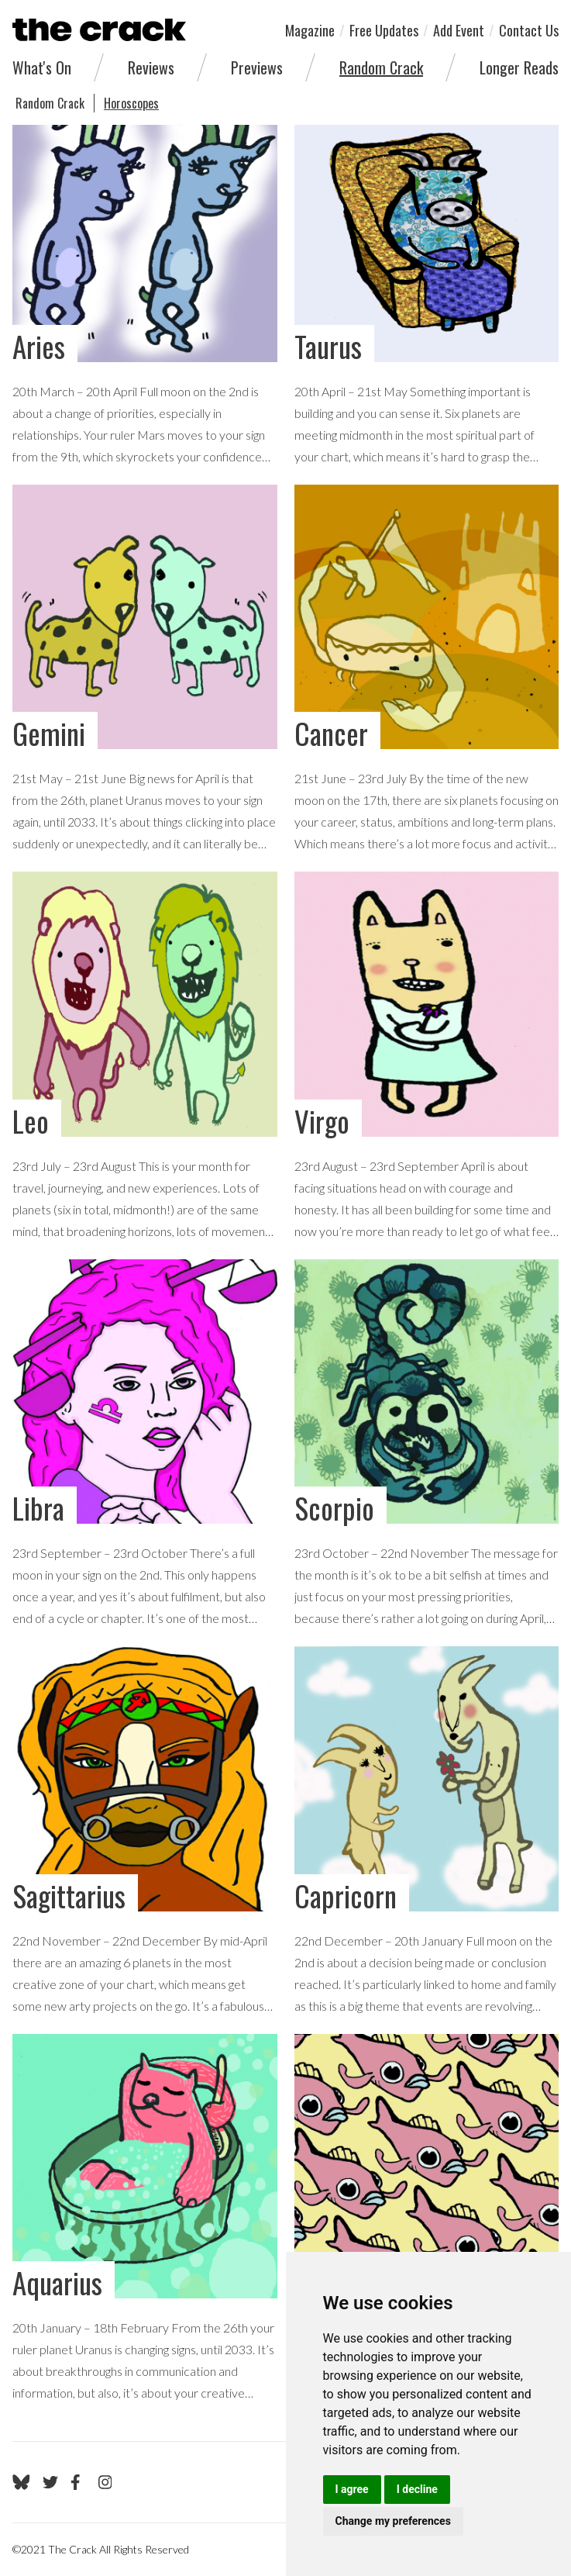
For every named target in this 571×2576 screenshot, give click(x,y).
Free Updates (383, 30)
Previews (257, 67)
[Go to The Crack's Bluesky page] (21, 2482)
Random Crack (381, 67)
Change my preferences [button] (393, 2521)
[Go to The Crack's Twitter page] (50, 2482)
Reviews (151, 67)
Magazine (310, 30)
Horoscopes (131, 103)
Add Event (458, 30)
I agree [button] (352, 2489)
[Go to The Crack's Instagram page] (105, 2482)
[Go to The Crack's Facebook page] (78, 2482)
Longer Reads (519, 67)
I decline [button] (417, 2489)
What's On (41, 67)
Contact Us (529, 30)
